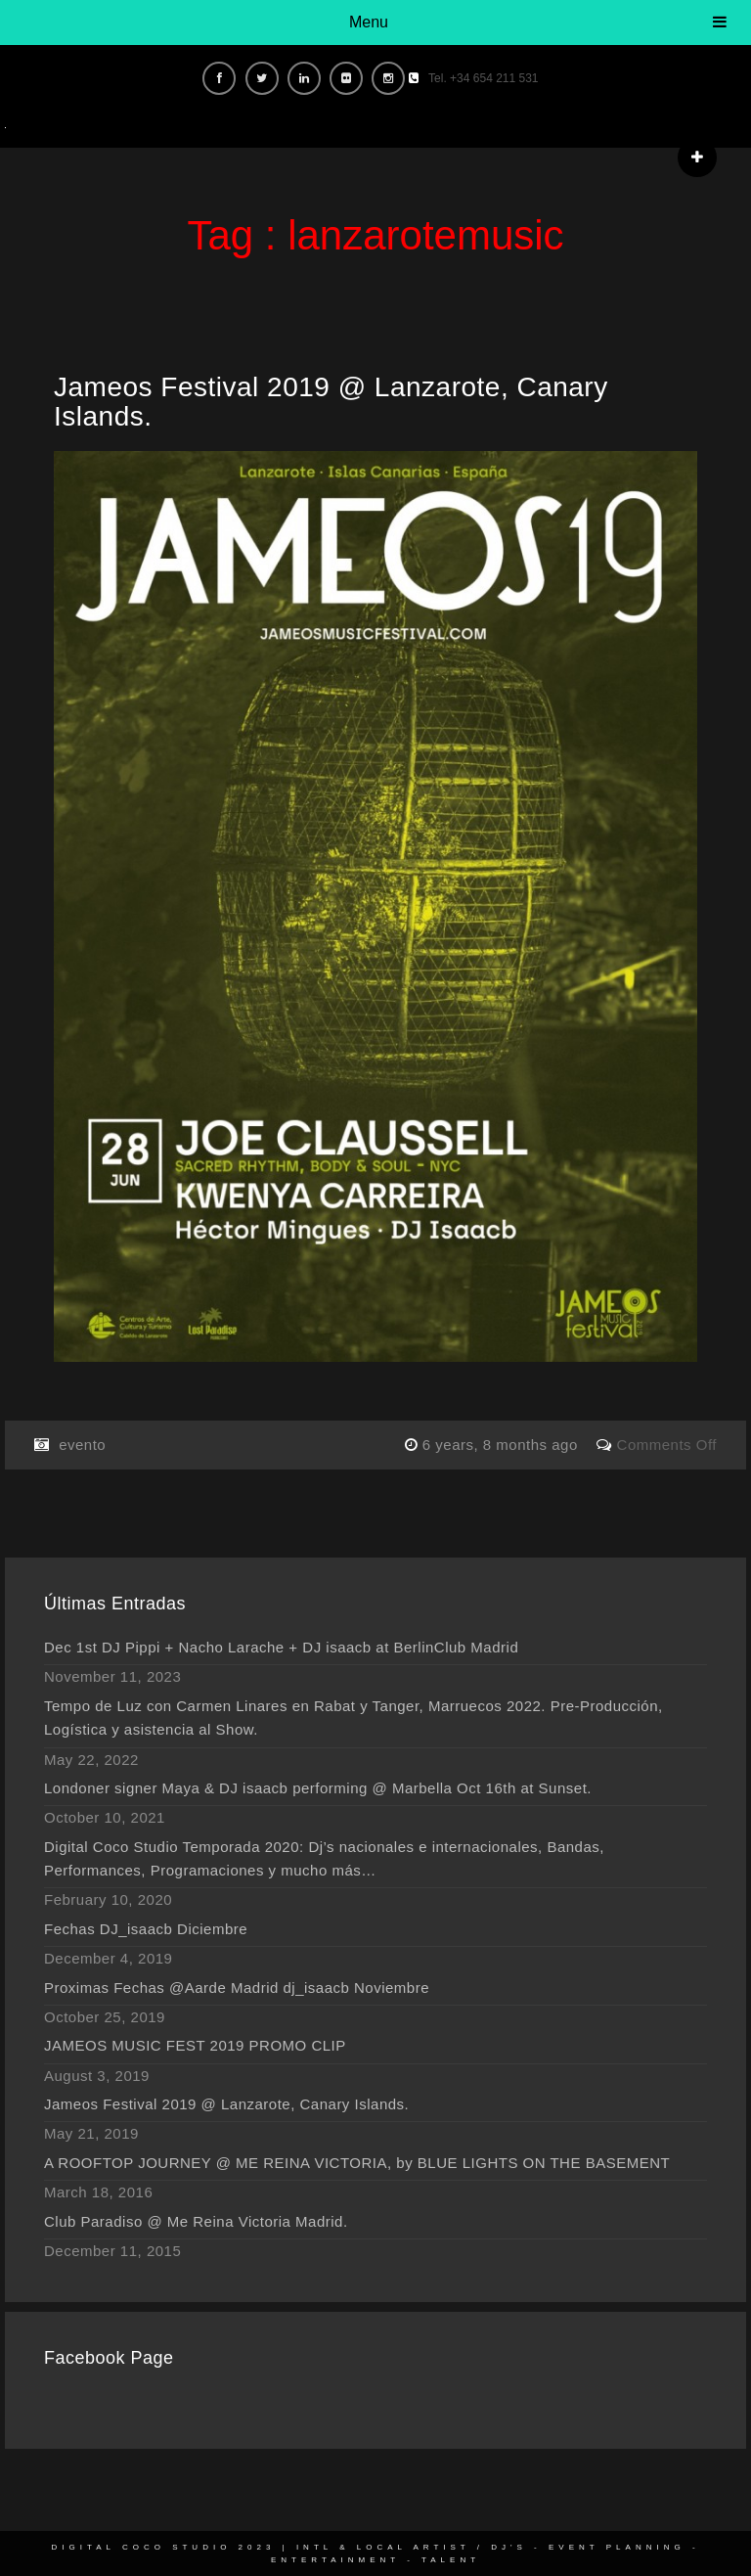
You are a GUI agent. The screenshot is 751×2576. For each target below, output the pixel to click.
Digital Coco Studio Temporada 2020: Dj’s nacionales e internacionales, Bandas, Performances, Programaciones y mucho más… (324, 1858)
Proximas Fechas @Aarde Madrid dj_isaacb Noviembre (236, 1987)
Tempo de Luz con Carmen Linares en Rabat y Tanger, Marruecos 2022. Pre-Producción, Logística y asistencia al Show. (353, 1717)
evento (82, 1444)
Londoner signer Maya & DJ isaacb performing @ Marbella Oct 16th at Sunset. (318, 1788)
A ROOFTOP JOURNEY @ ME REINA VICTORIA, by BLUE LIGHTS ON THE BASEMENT (357, 2162)
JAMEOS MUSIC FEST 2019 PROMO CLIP (195, 2045)
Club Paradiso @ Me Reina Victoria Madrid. (196, 2221)
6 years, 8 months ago (502, 1444)
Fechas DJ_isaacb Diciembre (145, 1929)
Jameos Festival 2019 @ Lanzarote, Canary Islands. (331, 401)
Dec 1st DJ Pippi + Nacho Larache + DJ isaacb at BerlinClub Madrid (281, 1647)
